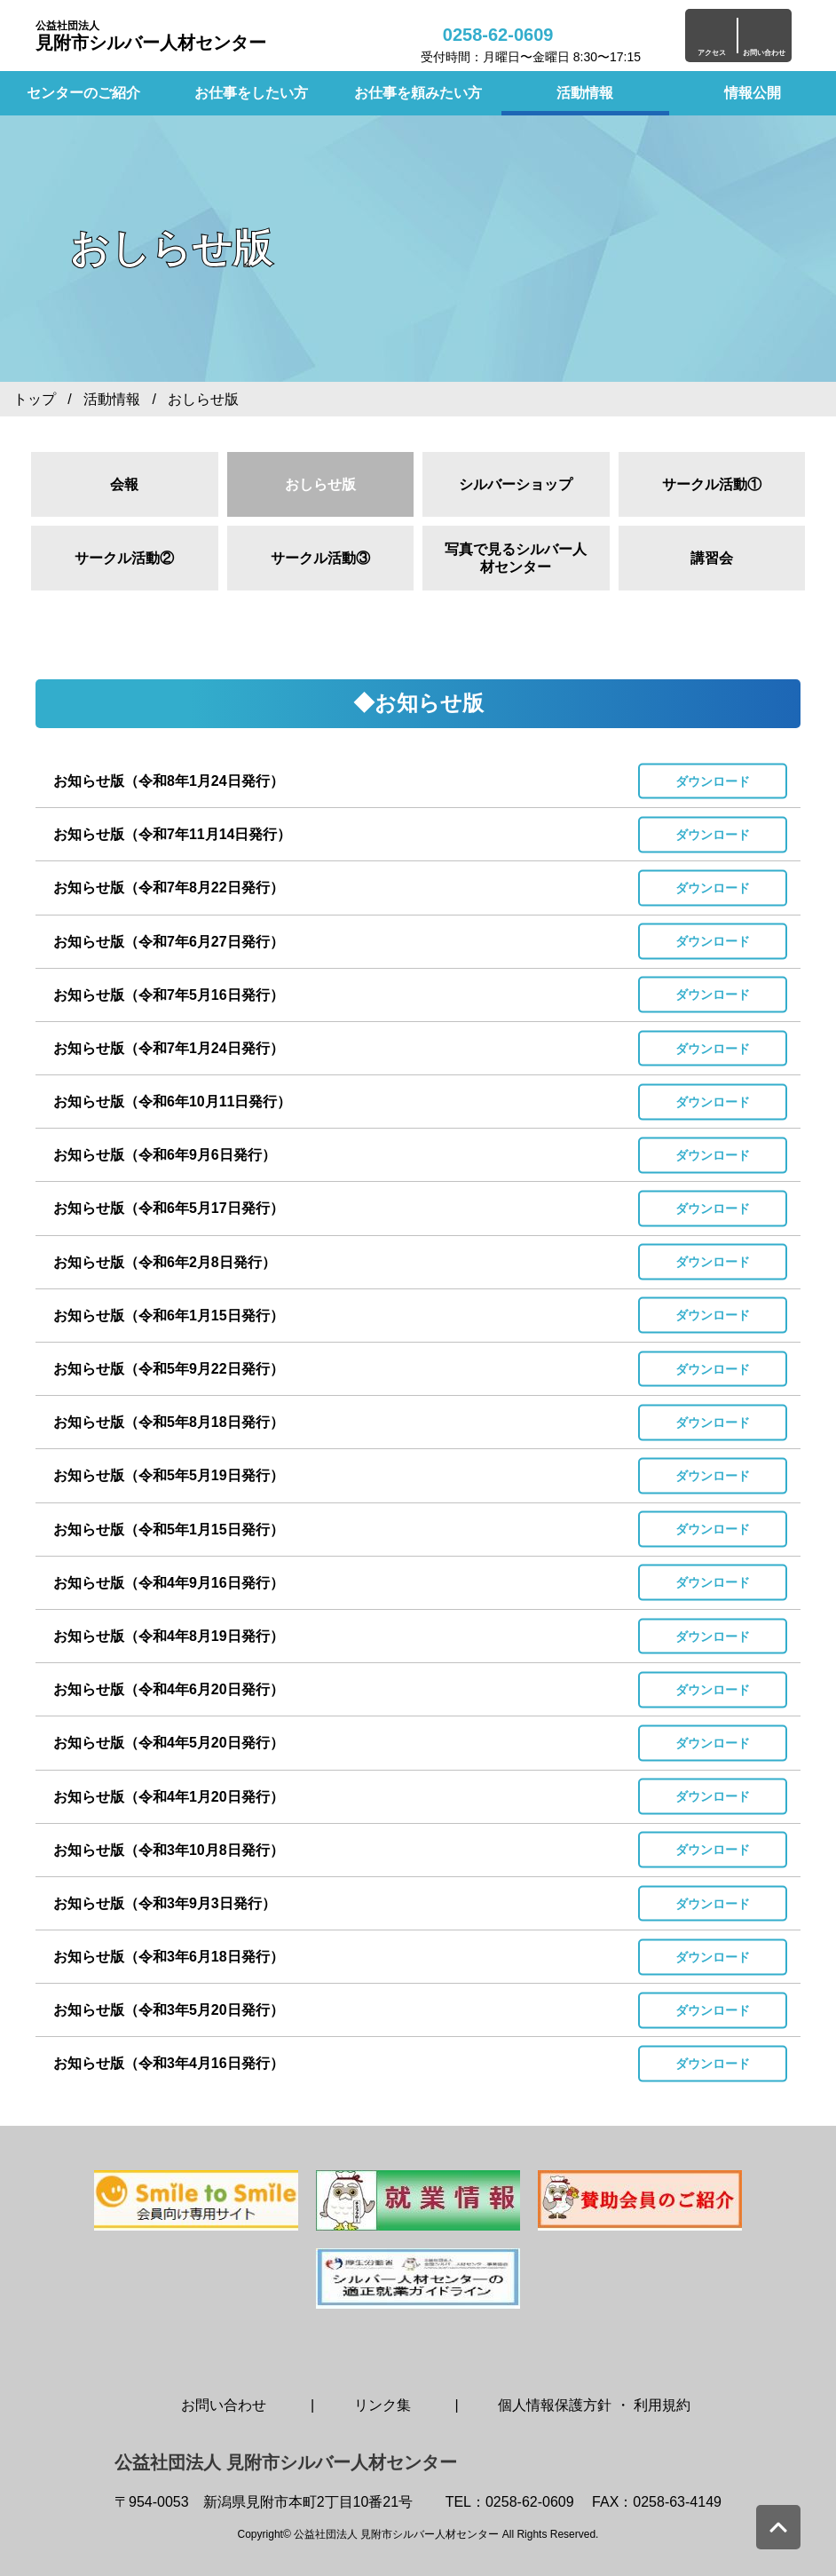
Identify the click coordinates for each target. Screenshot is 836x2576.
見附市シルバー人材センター (150, 36)
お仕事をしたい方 (251, 92)
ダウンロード (712, 780)
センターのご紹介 (83, 92)
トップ (34, 399)
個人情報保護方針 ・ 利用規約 (594, 2405)
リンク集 (382, 2405)
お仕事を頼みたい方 (418, 92)
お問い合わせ (223, 2405)
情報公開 (752, 92)
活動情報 (584, 92)
